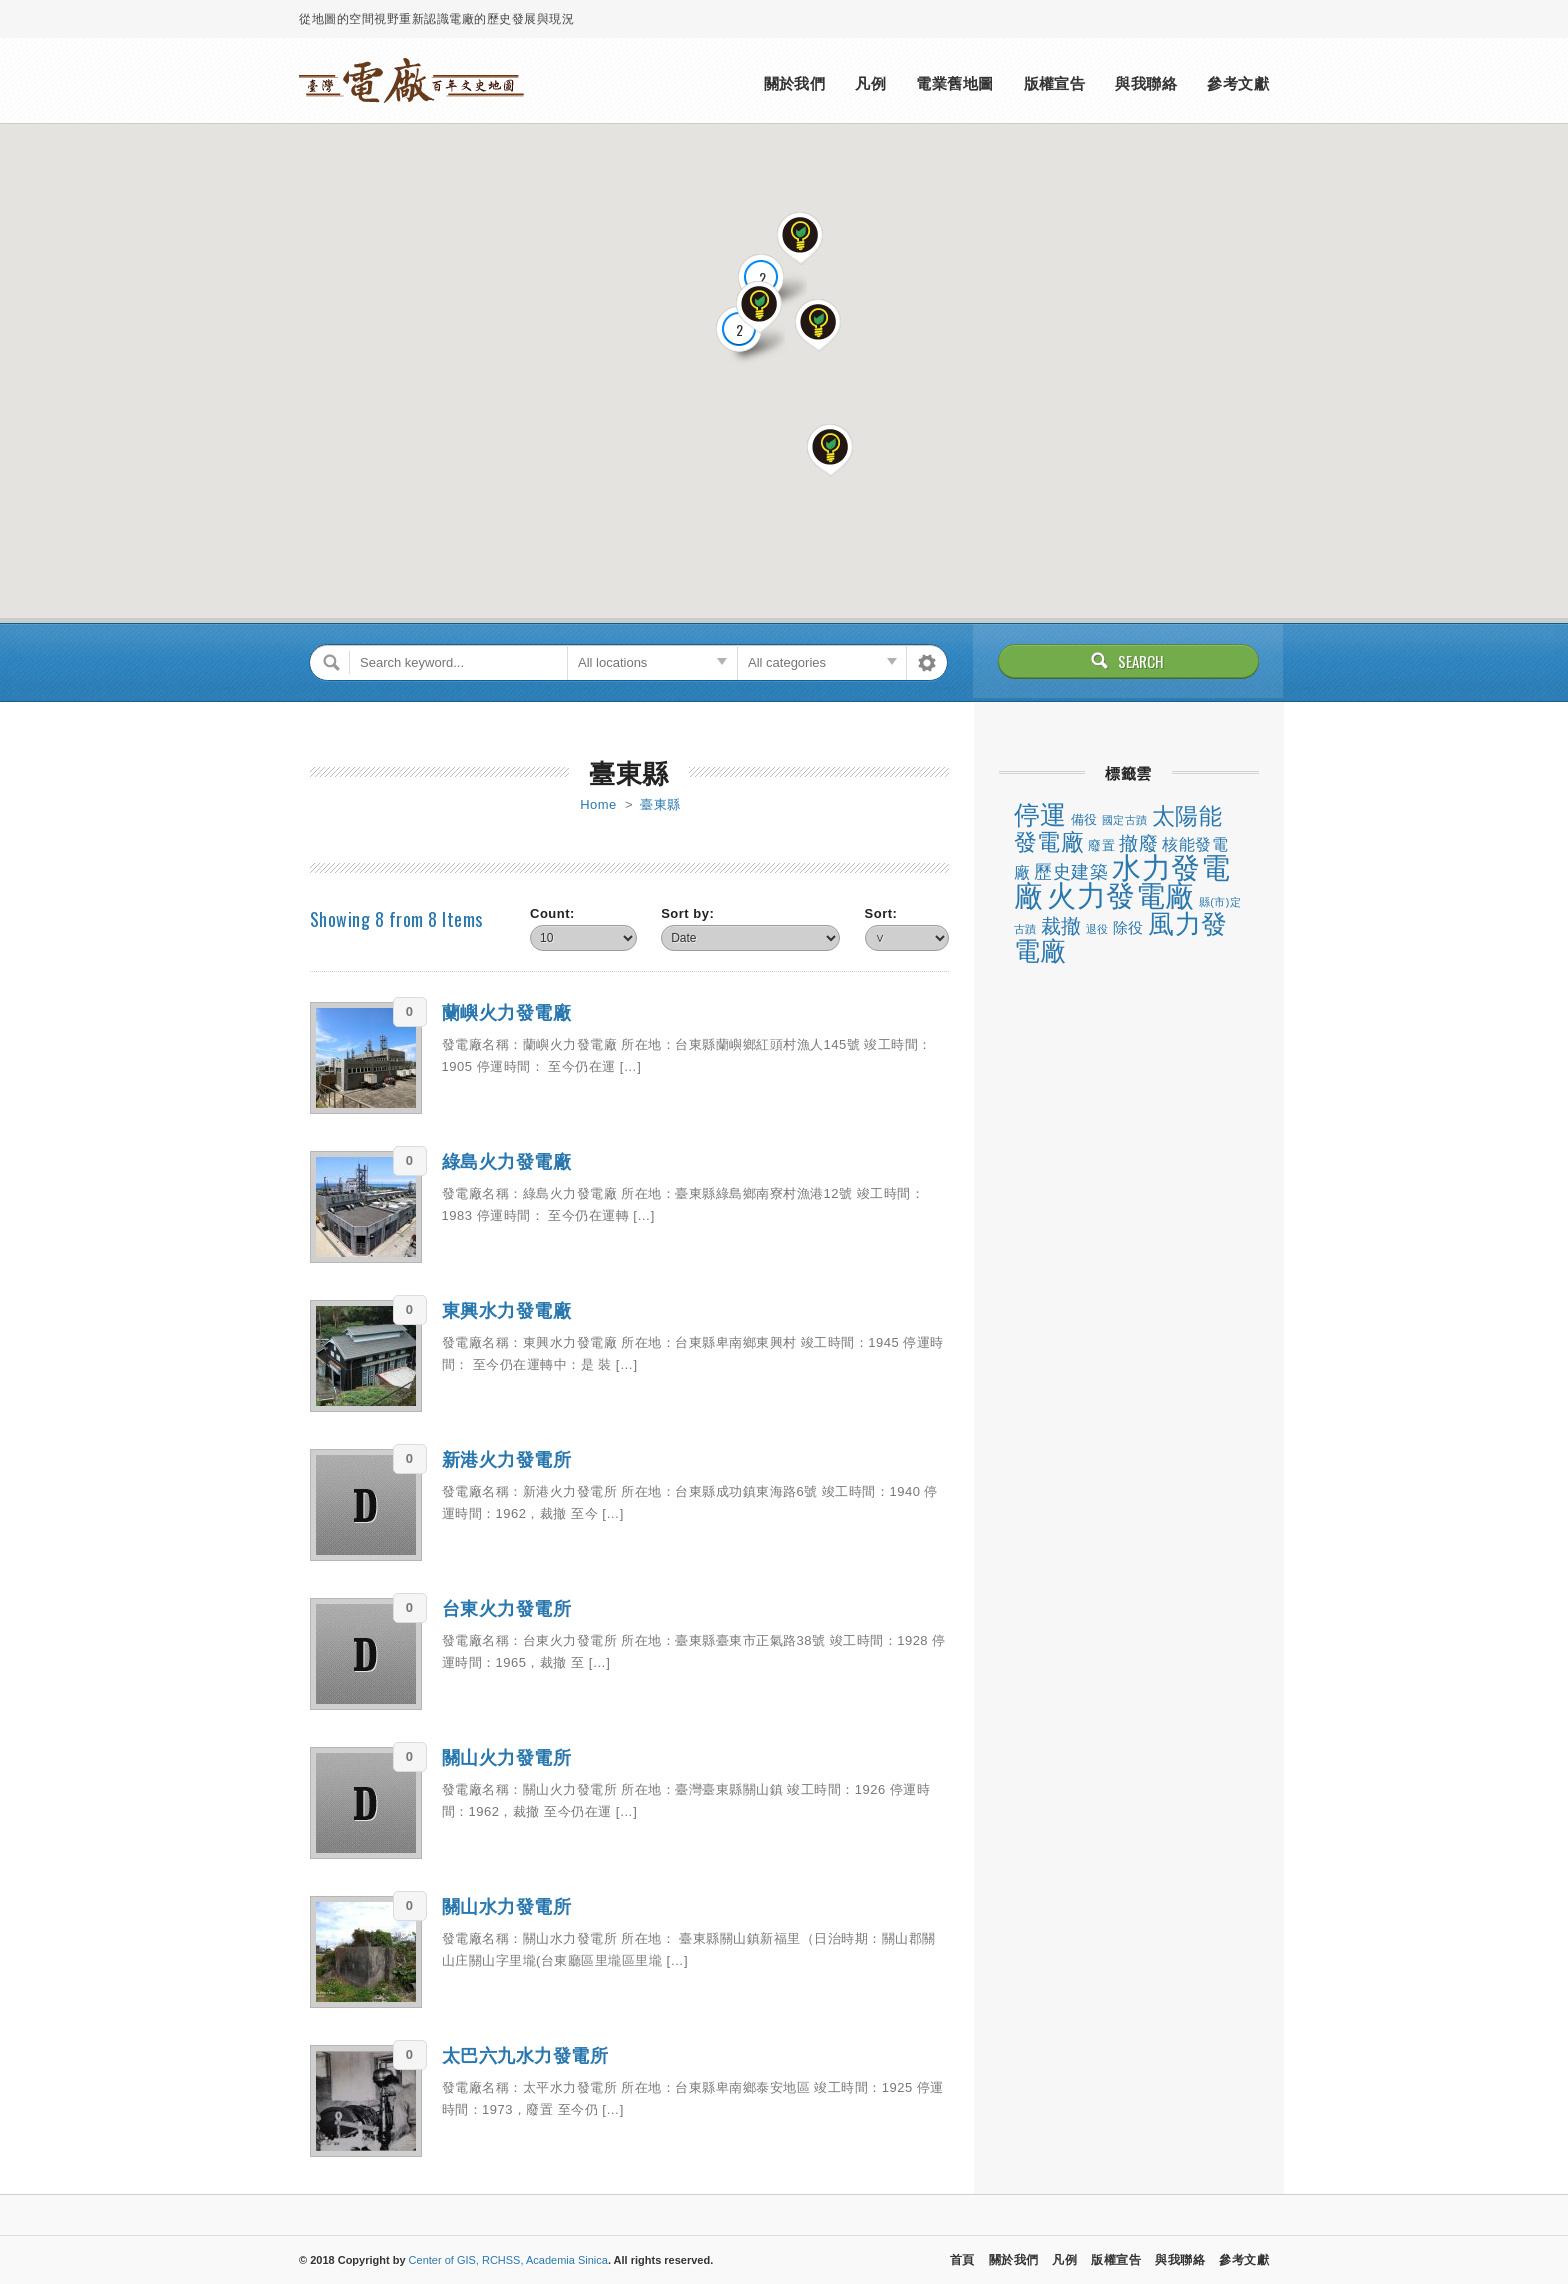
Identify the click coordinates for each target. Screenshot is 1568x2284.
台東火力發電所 (507, 1609)
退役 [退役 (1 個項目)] (1097, 929)
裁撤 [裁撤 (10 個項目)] (1061, 926)
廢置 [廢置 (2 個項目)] (1101, 845)
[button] (830, 451)
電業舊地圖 (954, 83)
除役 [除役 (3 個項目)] (1128, 928)
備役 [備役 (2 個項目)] (1084, 819)
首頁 (962, 2260)
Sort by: (687, 913)
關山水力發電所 (507, 1907)
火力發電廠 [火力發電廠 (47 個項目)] (1121, 896)
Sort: (881, 913)
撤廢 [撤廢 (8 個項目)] (1138, 843)
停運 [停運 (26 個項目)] (1040, 815)
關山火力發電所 (507, 1758)
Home (598, 804)
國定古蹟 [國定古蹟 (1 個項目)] (1125, 820)
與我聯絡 (1146, 83)
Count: (552, 913)
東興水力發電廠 (507, 1311)
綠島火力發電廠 (507, 1162)
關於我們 (795, 83)
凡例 (870, 83)
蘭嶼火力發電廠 (507, 1013)
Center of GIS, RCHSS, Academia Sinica (508, 2260)
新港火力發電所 (507, 1460)
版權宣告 (1055, 83)
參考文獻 (1238, 83)
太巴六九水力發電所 (525, 2056)
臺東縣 (660, 804)
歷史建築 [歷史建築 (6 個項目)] (1071, 872)
